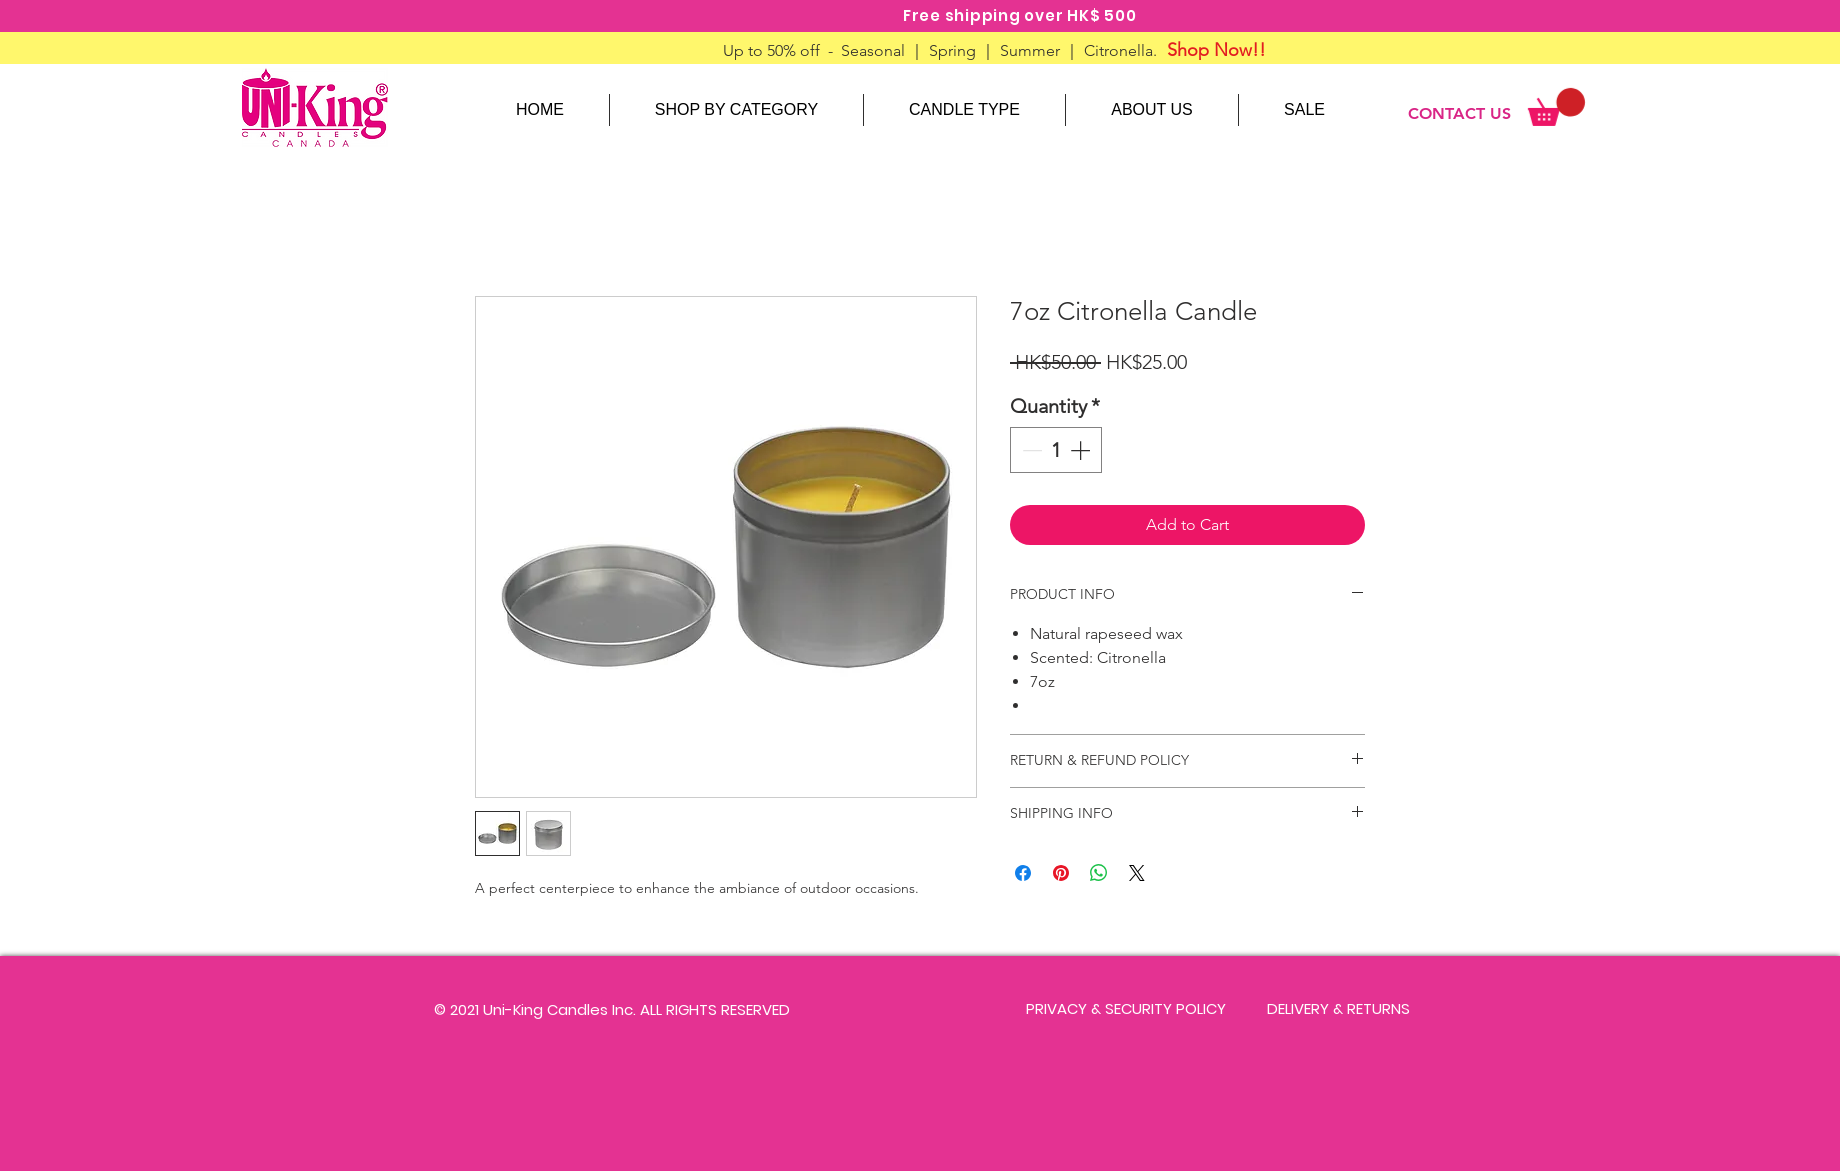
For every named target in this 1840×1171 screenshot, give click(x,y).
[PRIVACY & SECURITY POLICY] (1126, 1009)
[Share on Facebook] (1023, 873)
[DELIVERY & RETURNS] (1338, 1009)
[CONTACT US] (1459, 114)
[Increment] (1082, 450)
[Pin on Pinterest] (1061, 873)
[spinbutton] (1056, 450)
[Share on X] (1137, 873)
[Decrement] (1030, 450)
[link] (1556, 107)
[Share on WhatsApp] (1099, 873)
